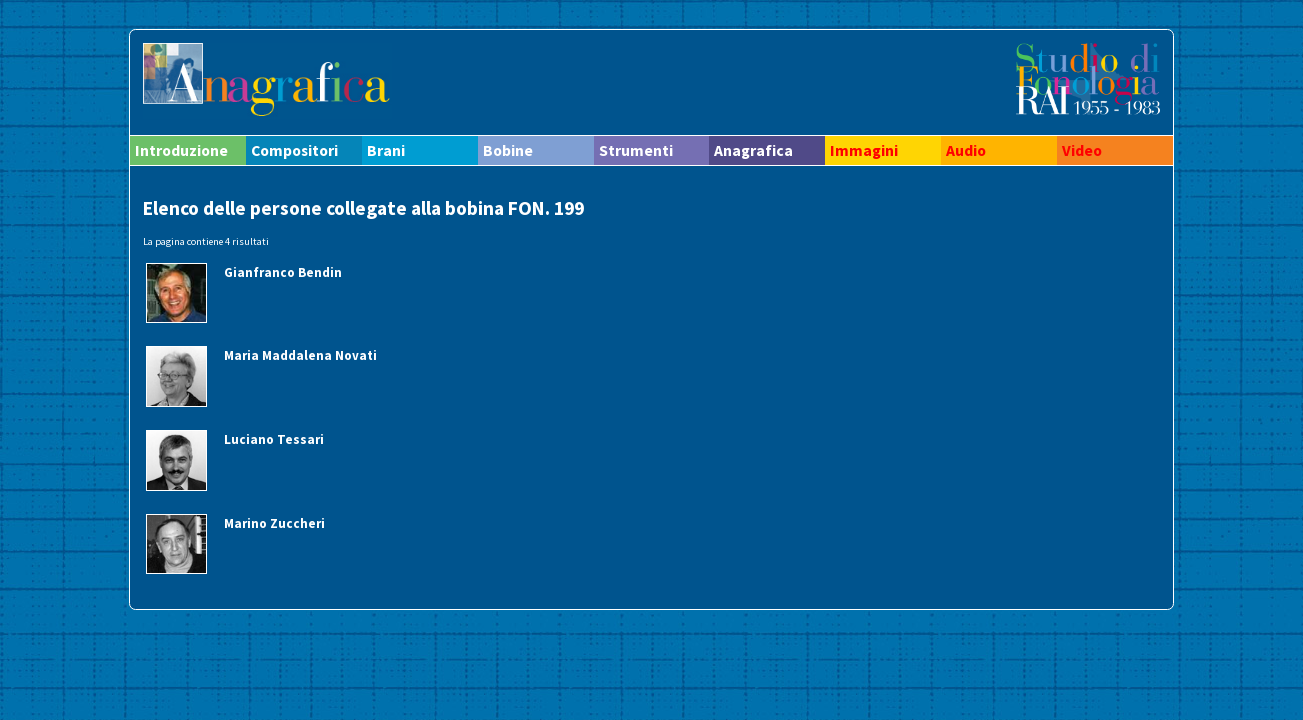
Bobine (508, 150)
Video (1082, 150)
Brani (386, 150)
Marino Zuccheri (274, 523)
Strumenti (636, 150)
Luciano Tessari (274, 439)
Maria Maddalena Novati (300, 355)
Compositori (294, 150)
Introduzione (181, 150)
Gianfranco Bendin (283, 272)
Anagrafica (753, 150)
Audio (966, 150)
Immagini (864, 150)
